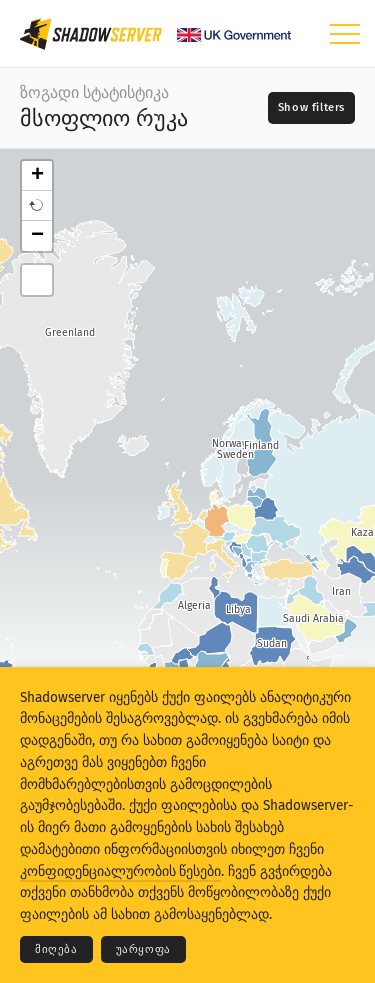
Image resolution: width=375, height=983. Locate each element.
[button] (37, 206)
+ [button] (37, 176)
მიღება (56, 949)
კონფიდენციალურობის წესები (120, 871)
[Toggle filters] (311, 108)
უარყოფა (143, 949)
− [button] (37, 236)
